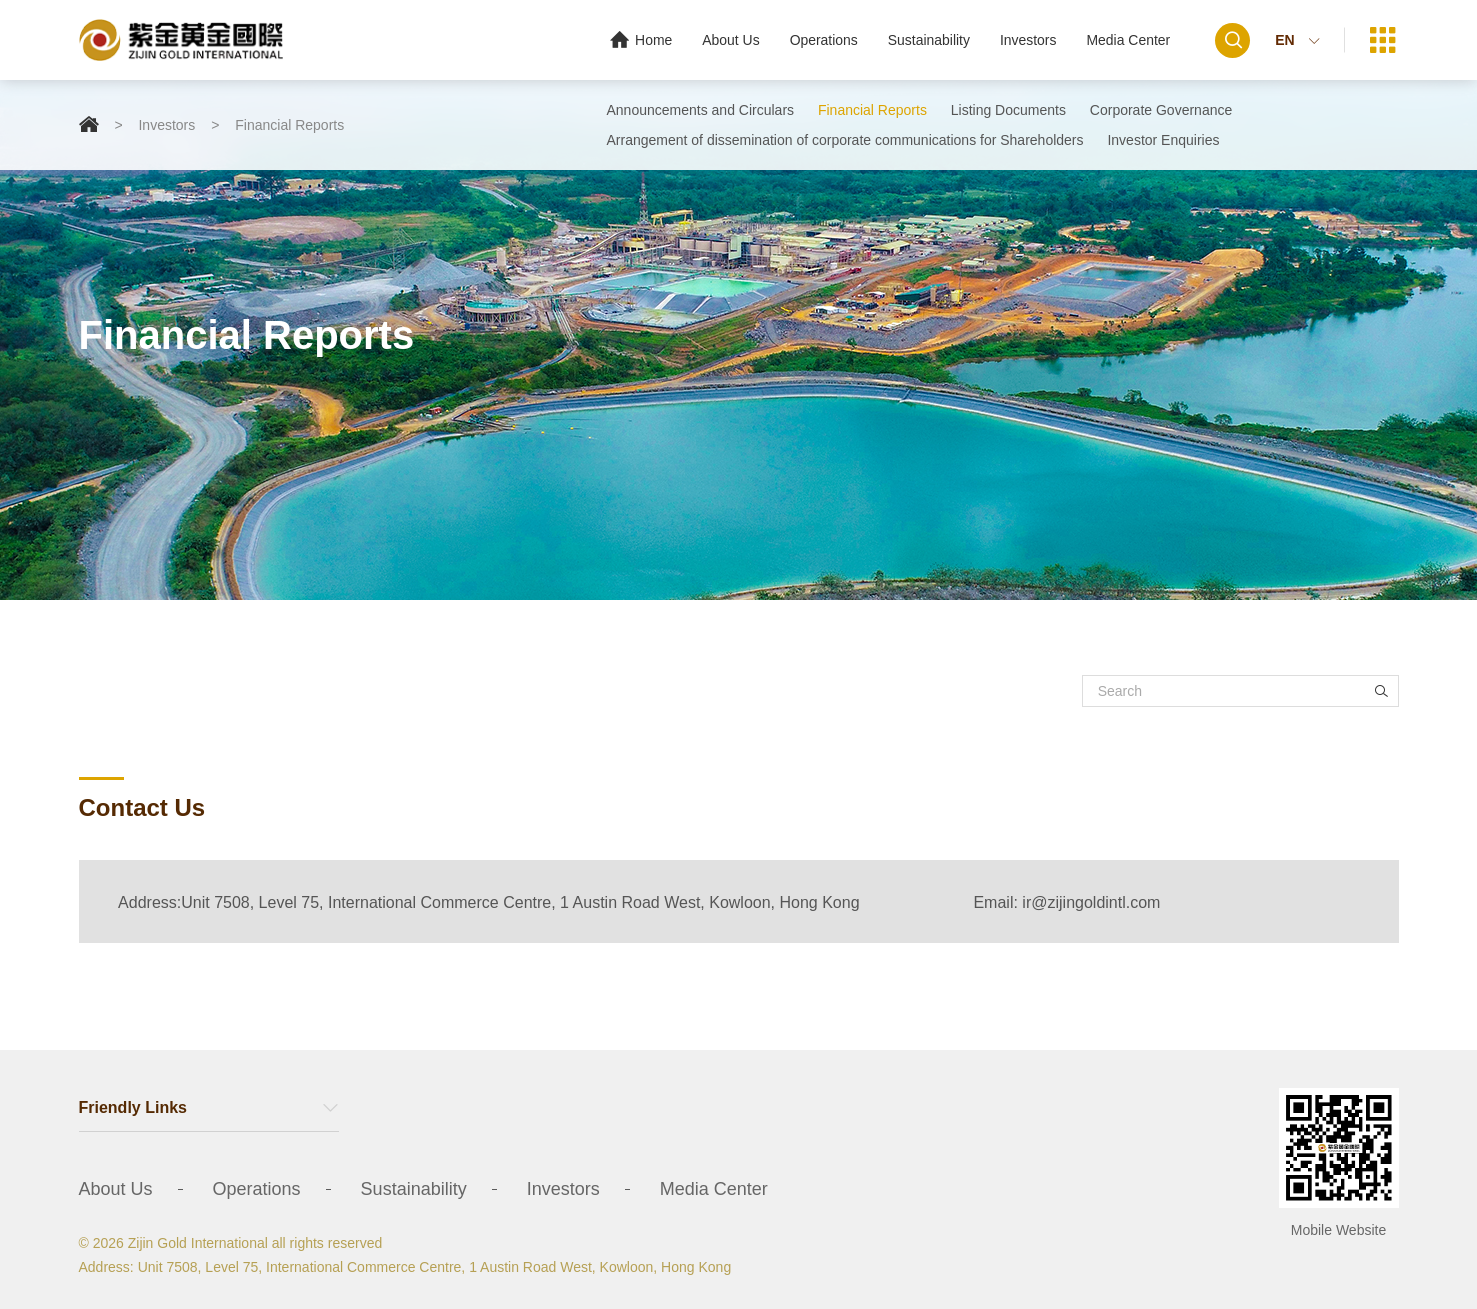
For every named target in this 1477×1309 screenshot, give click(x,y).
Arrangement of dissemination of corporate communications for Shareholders (845, 140)
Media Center (1128, 40)
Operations (822, 40)
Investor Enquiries (1163, 140)
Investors (1027, 40)
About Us (730, 40)
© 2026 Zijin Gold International (173, 1243)
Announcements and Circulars (701, 110)
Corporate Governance (1161, 110)
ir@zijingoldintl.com (1091, 902)
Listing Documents (1008, 110)
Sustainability (928, 40)
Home (639, 39)
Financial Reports (289, 125)
